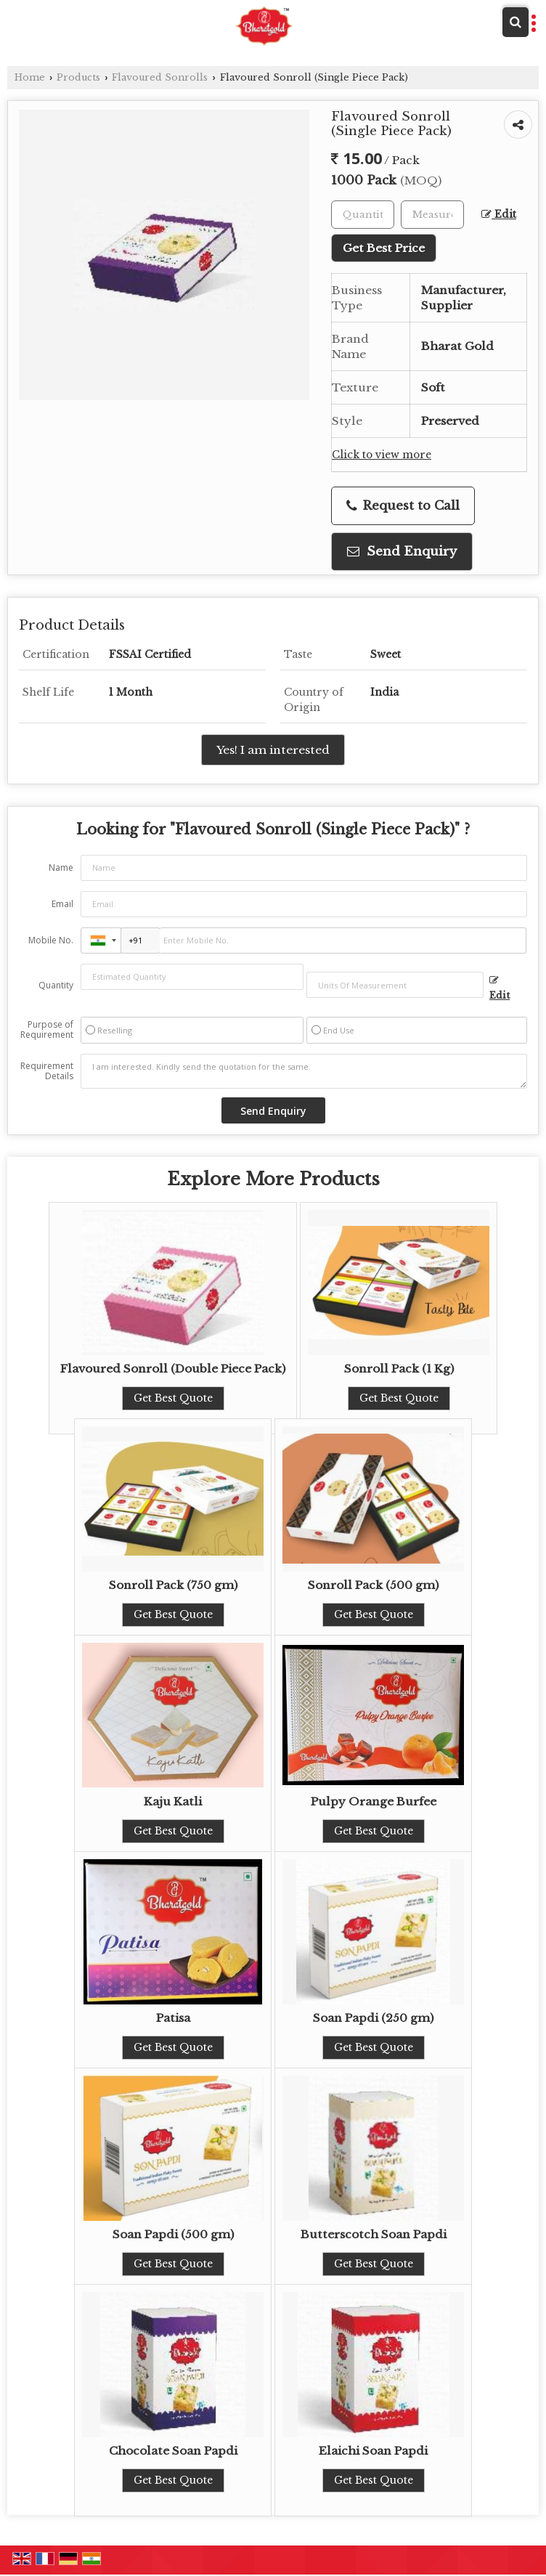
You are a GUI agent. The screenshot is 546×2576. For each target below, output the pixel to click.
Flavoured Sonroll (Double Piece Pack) (172, 1369)
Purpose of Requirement (46, 1030)
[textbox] (432, 214)
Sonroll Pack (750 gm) (173, 1585)
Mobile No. (50, 940)
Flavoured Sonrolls (160, 77)
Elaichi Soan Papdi (373, 2451)
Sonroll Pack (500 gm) (373, 1585)
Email (62, 904)
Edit (498, 214)
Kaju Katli (173, 1801)
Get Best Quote (173, 1398)
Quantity (55, 985)
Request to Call (403, 505)
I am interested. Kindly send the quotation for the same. (304, 1071)
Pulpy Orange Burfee (373, 1801)
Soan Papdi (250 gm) (373, 2018)
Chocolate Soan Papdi (173, 2451)
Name (61, 867)
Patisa (173, 2018)
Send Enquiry (402, 551)
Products (78, 77)
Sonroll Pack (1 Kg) (399, 1369)
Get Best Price (384, 248)
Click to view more (381, 455)
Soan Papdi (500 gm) (173, 2234)
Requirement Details (46, 1071)
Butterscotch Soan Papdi (374, 2234)
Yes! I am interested (273, 750)
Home (30, 77)
